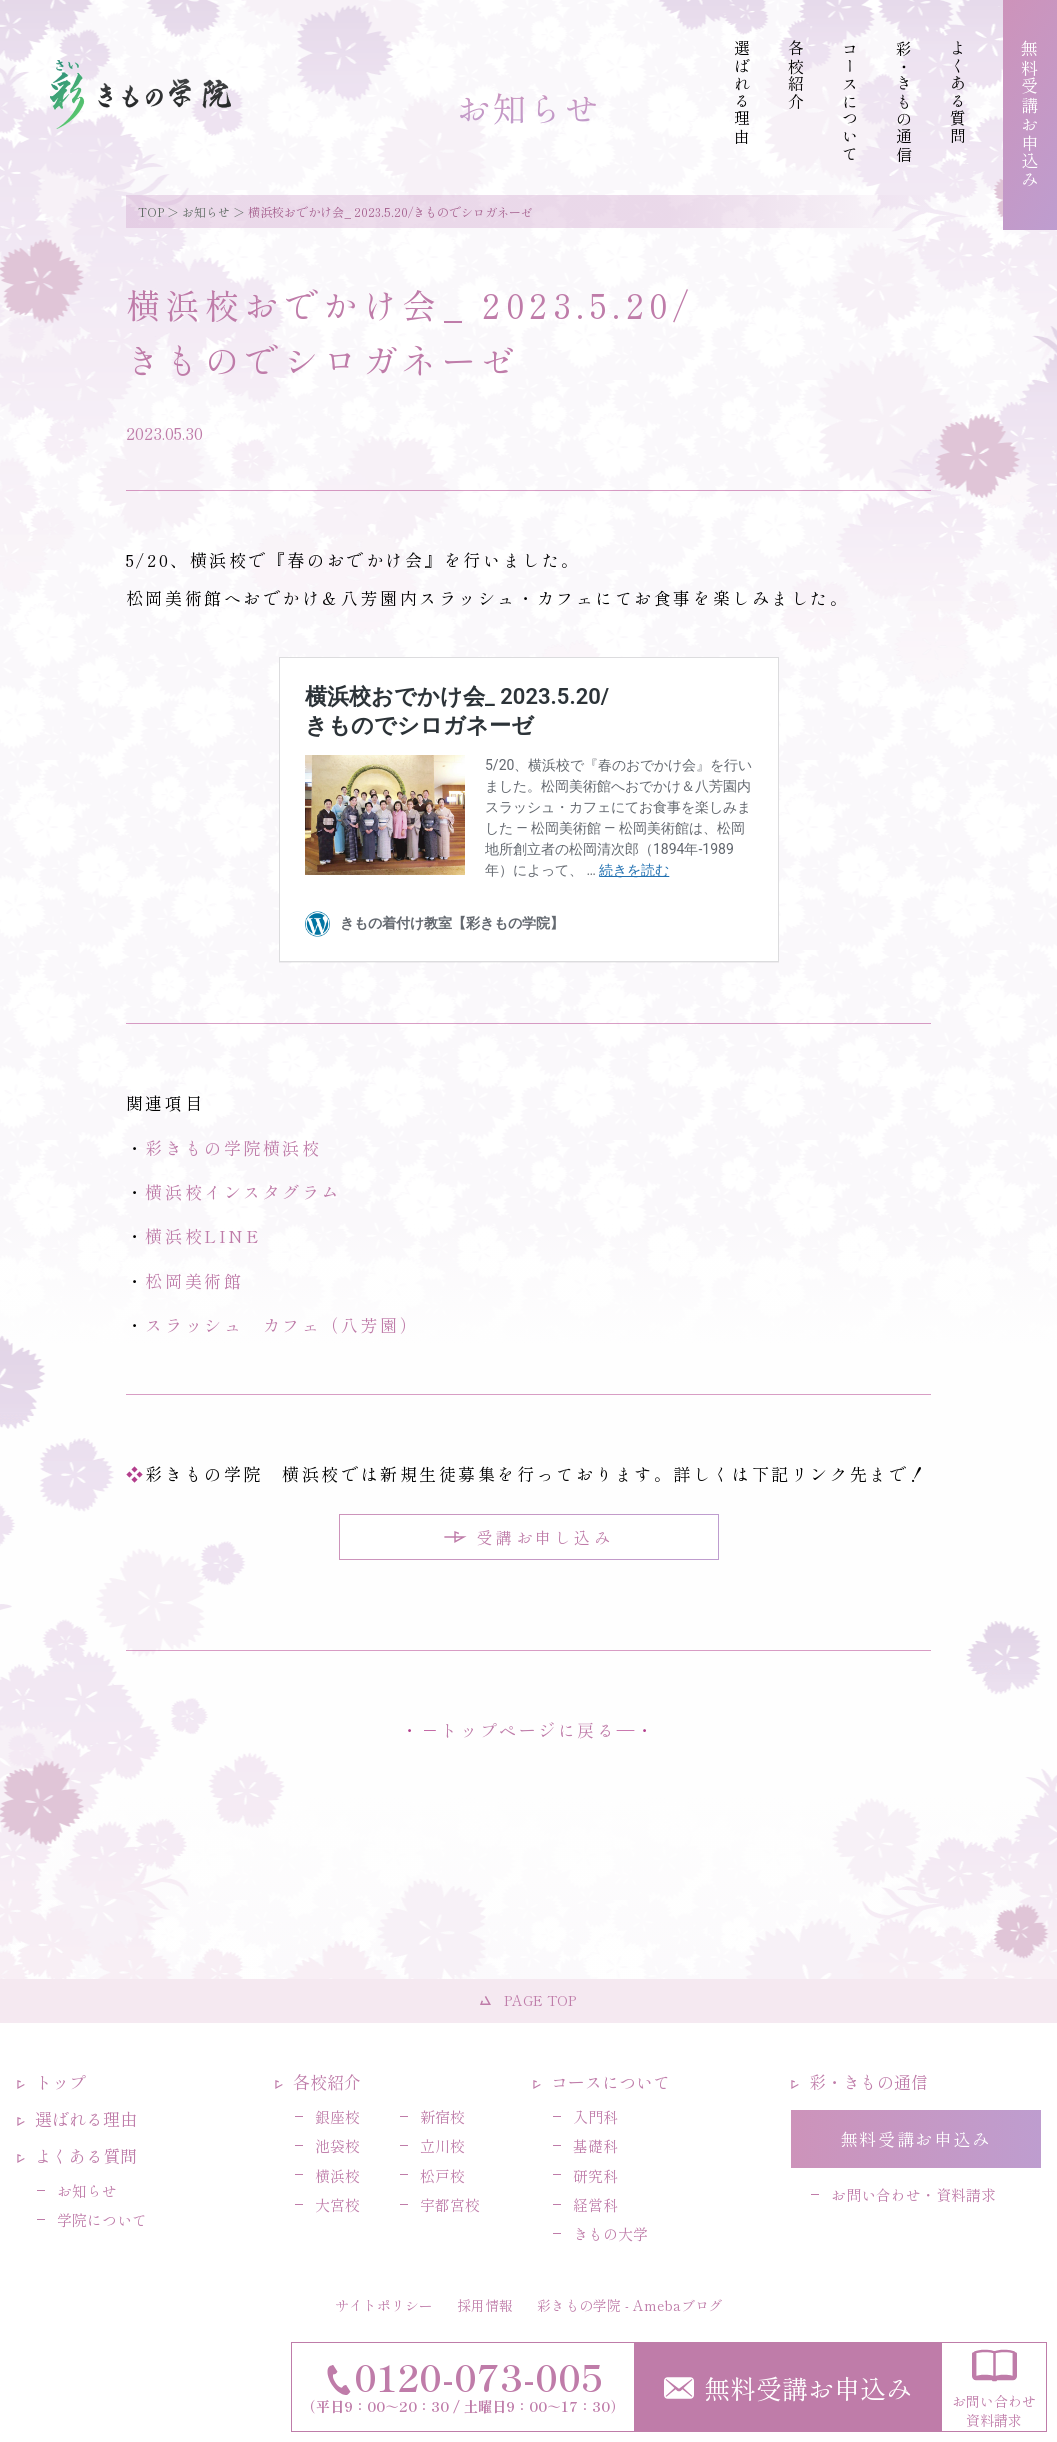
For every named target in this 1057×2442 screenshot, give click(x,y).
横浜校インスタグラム (243, 1191)
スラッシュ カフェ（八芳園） (282, 1324)
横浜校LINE (202, 1235)
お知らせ (206, 211)
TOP (151, 211)
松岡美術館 (194, 1280)
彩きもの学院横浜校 (233, 1147)
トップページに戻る (528, 1729)
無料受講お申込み (788, 2387)
